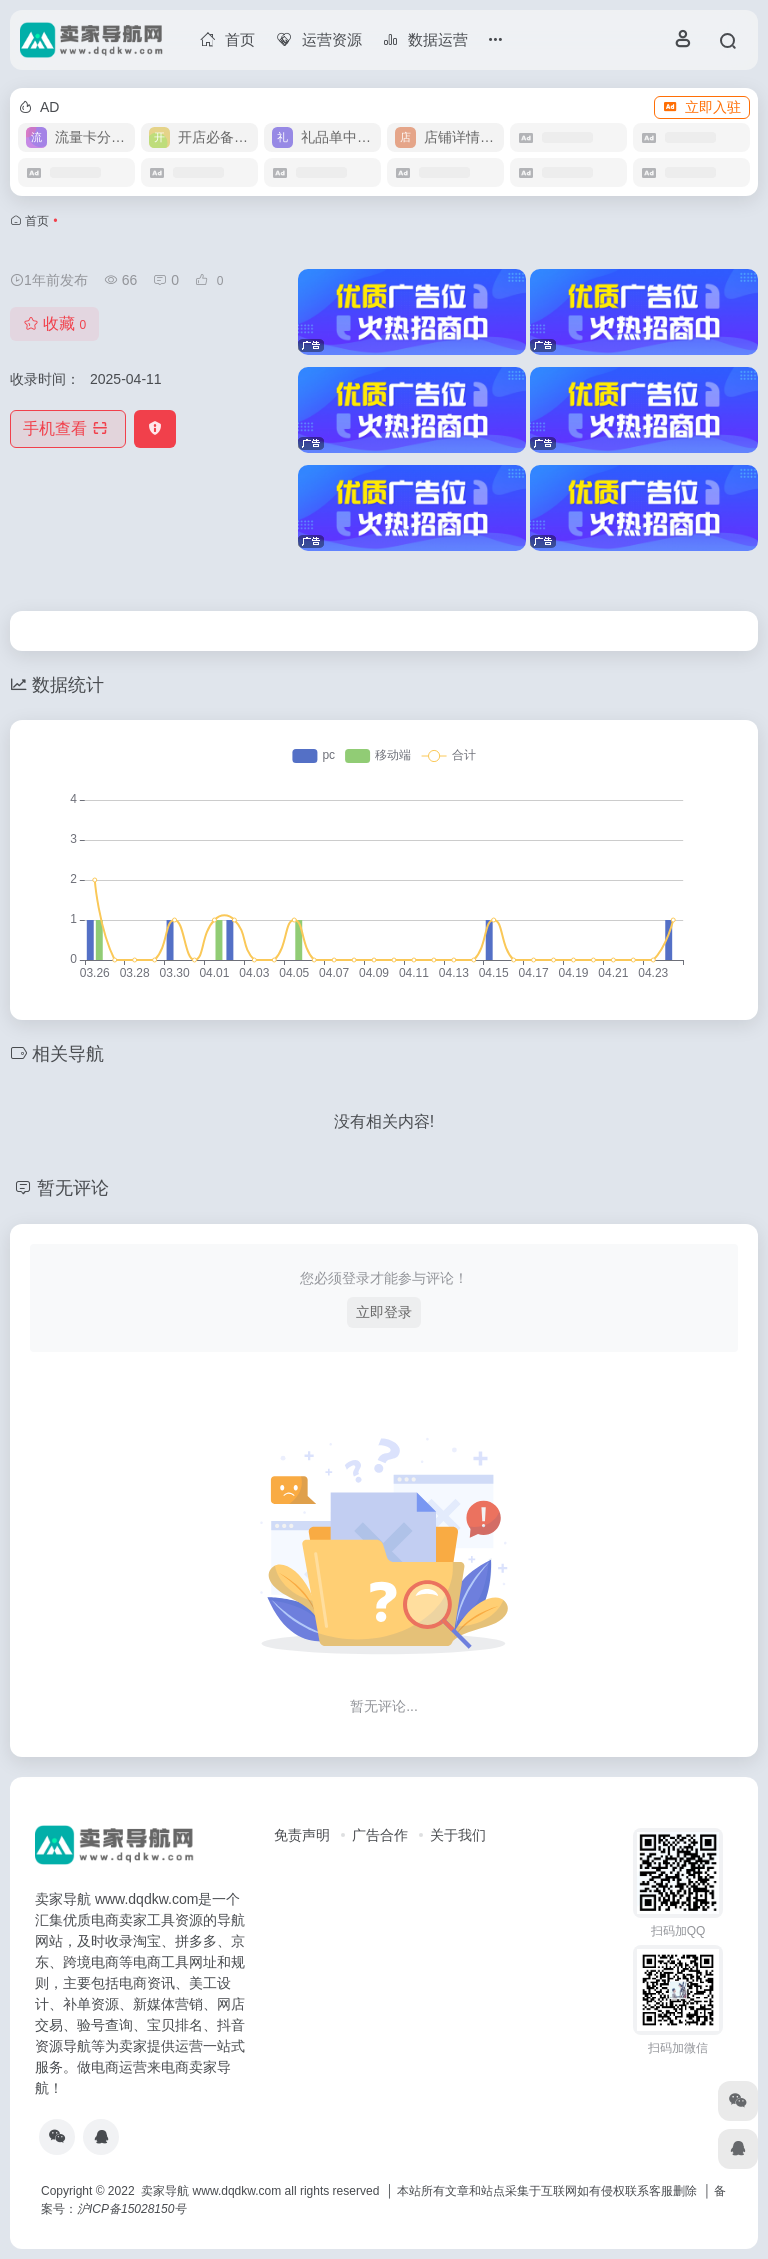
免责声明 (302, 1835)
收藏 (54, 323)
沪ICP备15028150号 (131, 2209)
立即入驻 (702, 107)
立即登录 (384, 1312)
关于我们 (458, 1835)
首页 (37, 221)
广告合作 (380, 1835)
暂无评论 (73, 1188)
